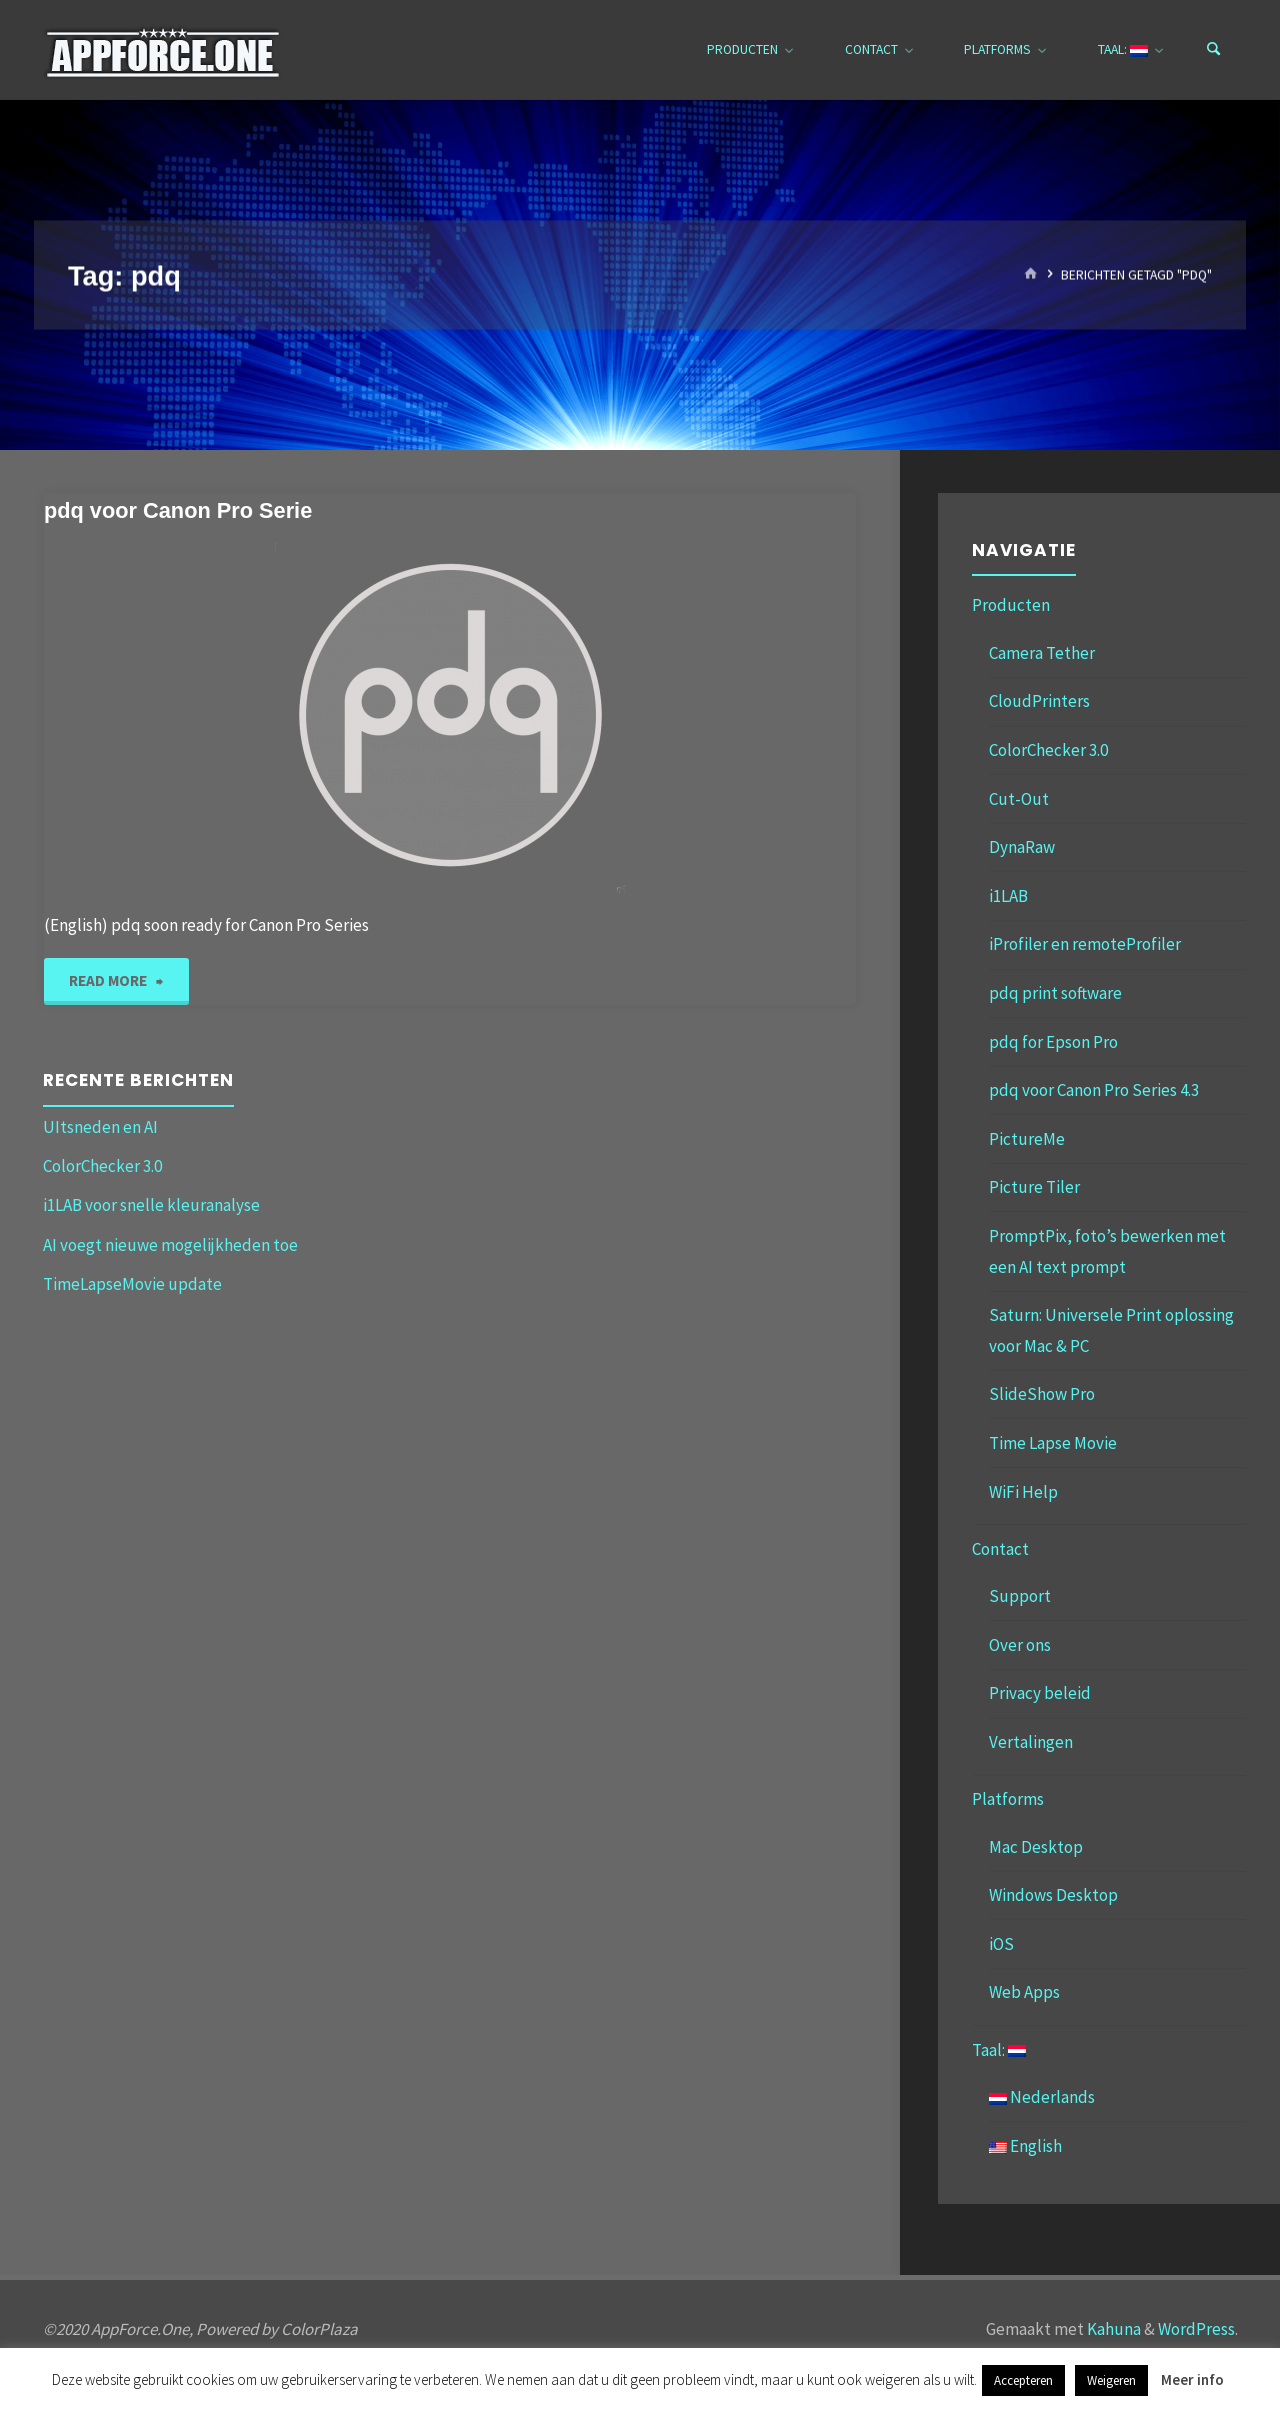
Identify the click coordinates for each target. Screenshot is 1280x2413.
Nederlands (1042, 2097)
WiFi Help (1023, 1492)
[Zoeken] (1214, 50)
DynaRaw (1022, 847)
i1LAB (1008, 896)
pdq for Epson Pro (1053, 1042)
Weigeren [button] (1111, 2380)
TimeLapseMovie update (132, 1284)
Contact (1000, 1549)
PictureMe (1027, 1139)
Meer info (1192, 2379)
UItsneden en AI (100, 1127)
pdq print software (1055, 993)
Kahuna (1112, 2329)
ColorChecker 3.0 (102, 1166)
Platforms (1008, 1799)
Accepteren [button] (1023, 2380)
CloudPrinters (1039, 701)
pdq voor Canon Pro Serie (178, 510)
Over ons (1020, 1645)
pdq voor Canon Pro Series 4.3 (1094, 1090)
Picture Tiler (1034, 1187)
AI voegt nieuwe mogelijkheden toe (170, 1245)
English (1025, 2146)
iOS (1001, 1944)
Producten (1011, 605)
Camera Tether (1042, 653)
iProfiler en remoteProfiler (1085, 944)
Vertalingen (1031, 1742)
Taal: (999, 2050)
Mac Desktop (1036, 1847)
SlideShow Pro (1042, 1394)
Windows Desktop (1053, 1895)
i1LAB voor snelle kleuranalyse (151, 1205)
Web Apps (1024, 1992)
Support (1020, 1596)
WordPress (1196, 2329)
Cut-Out (1019, 799)
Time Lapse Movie (1053, 1443)
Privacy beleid (1040, 1693)
